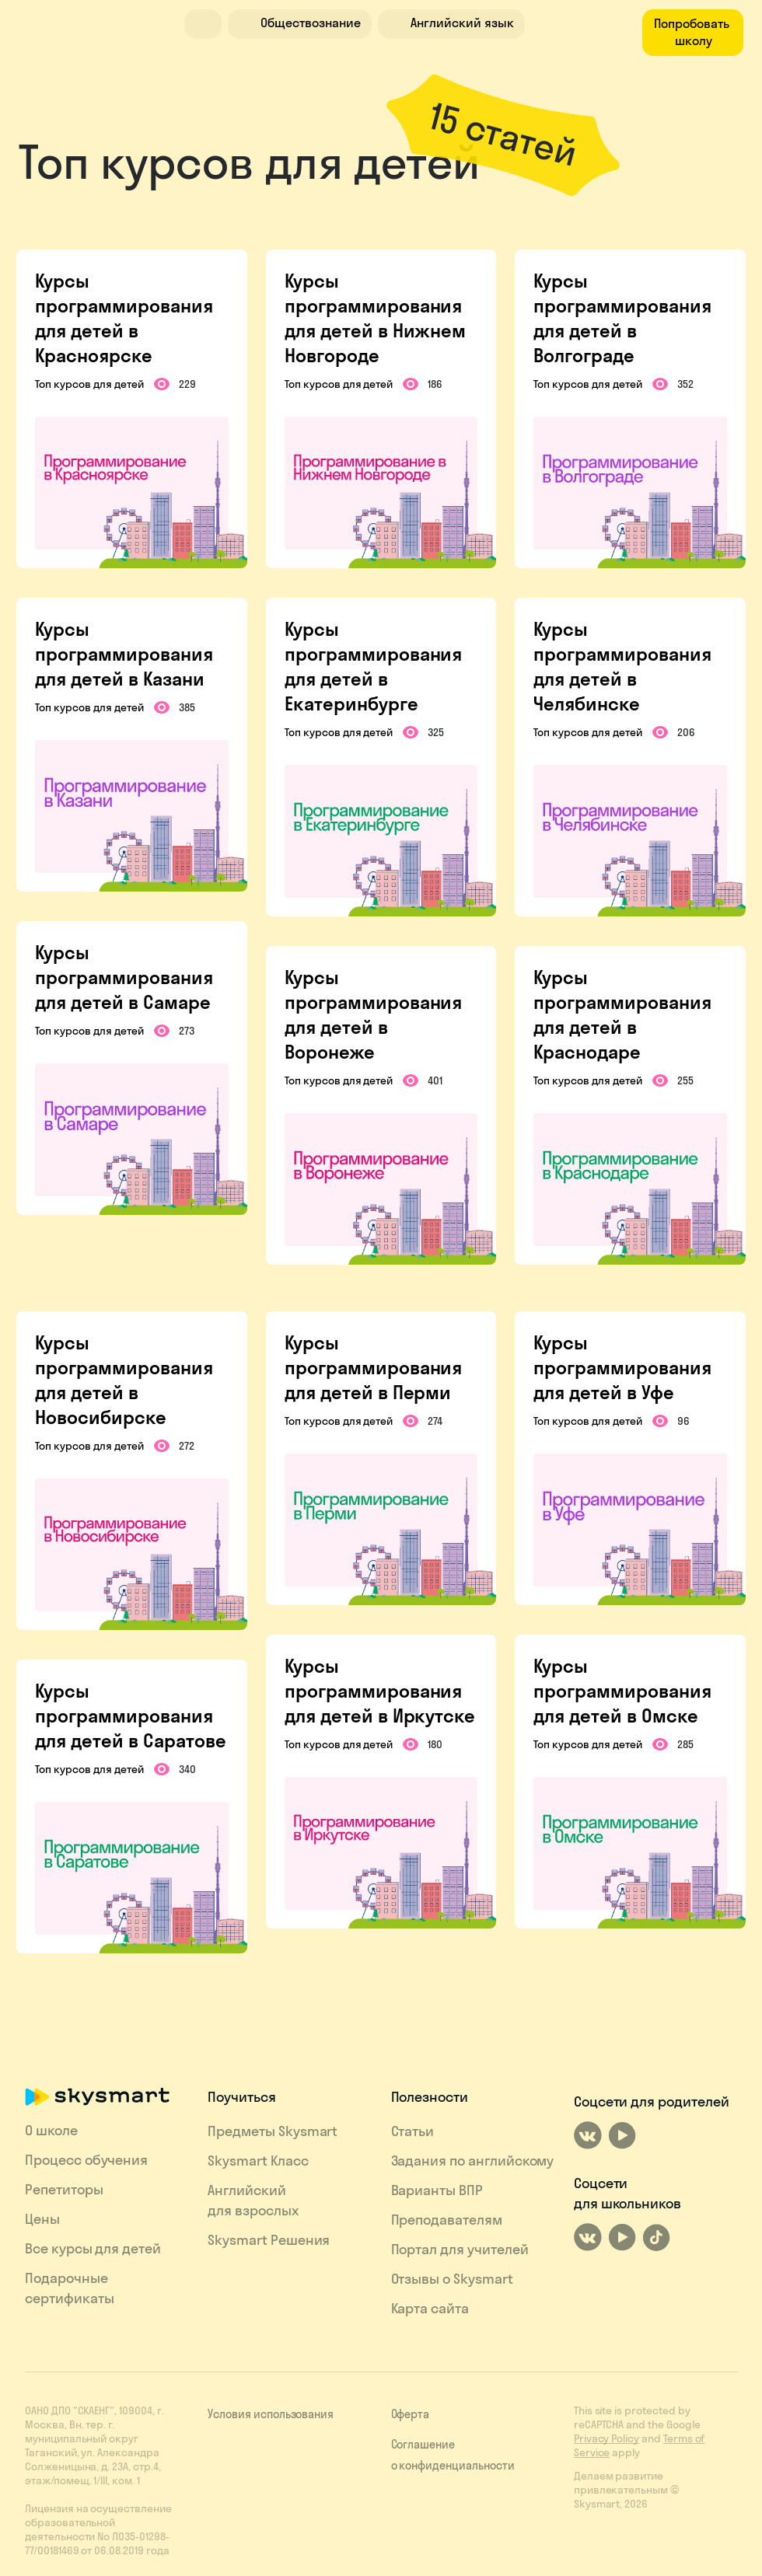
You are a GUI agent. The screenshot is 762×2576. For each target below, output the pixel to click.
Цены (42, 2219)
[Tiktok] (656, 2237)
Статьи (413, 2131)
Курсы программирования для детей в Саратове (130, 1715)
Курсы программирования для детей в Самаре (123, 977)
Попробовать (693, 32)
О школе (51, 2130)
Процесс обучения (86, 2160)
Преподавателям (446, 2220)
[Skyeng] (83, 22)
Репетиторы (64, 2189)
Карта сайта (430, 2308)
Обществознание (298, 22)
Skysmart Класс (258, 2160)
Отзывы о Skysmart (452, 2279)
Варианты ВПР (437, 2190)
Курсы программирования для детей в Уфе (622, 1367)
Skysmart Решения (269, 2240)
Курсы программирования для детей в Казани (123, 653)
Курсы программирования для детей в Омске (622, 1690)
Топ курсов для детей (89, 384)
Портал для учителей (460, 2249)
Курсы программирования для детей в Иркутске (380, 1690)
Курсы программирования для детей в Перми (373, 1367)
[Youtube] (622, 2135)
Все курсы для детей (93, 2248)
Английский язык (449, 22)
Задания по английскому (472, 2160)
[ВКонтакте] (588, 2135)
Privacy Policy (606, 2438)
